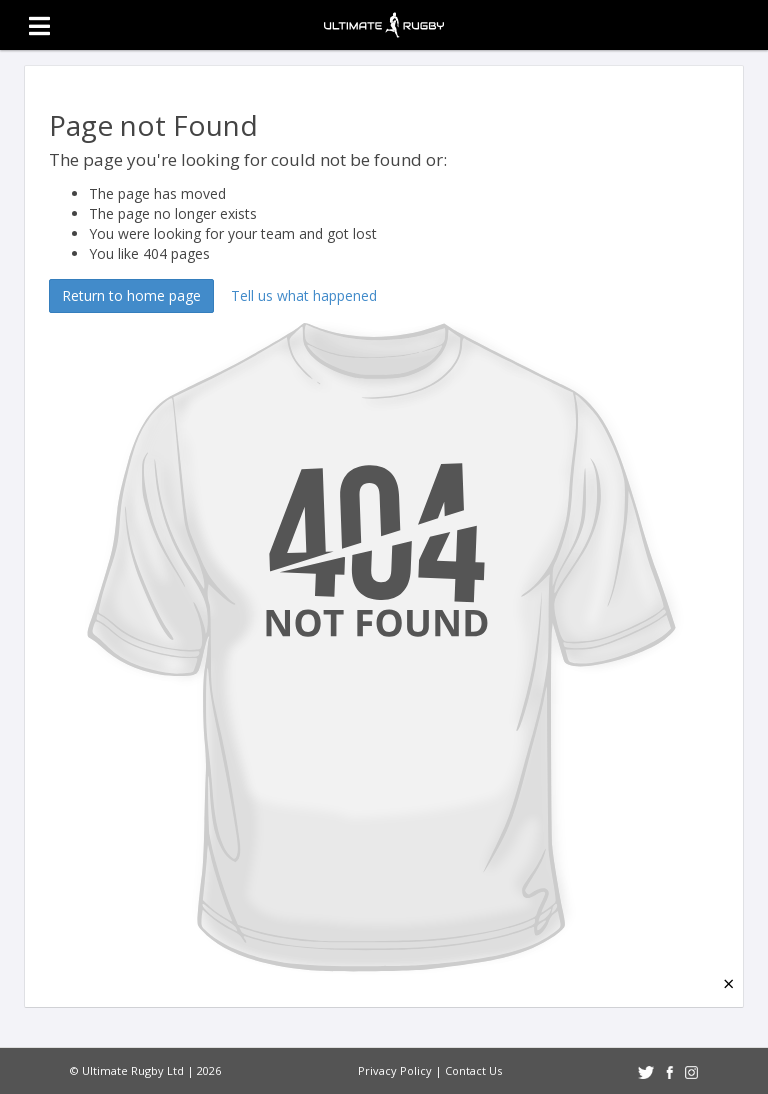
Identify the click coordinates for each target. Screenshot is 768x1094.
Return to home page (131, 295)
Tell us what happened (304, 295)
